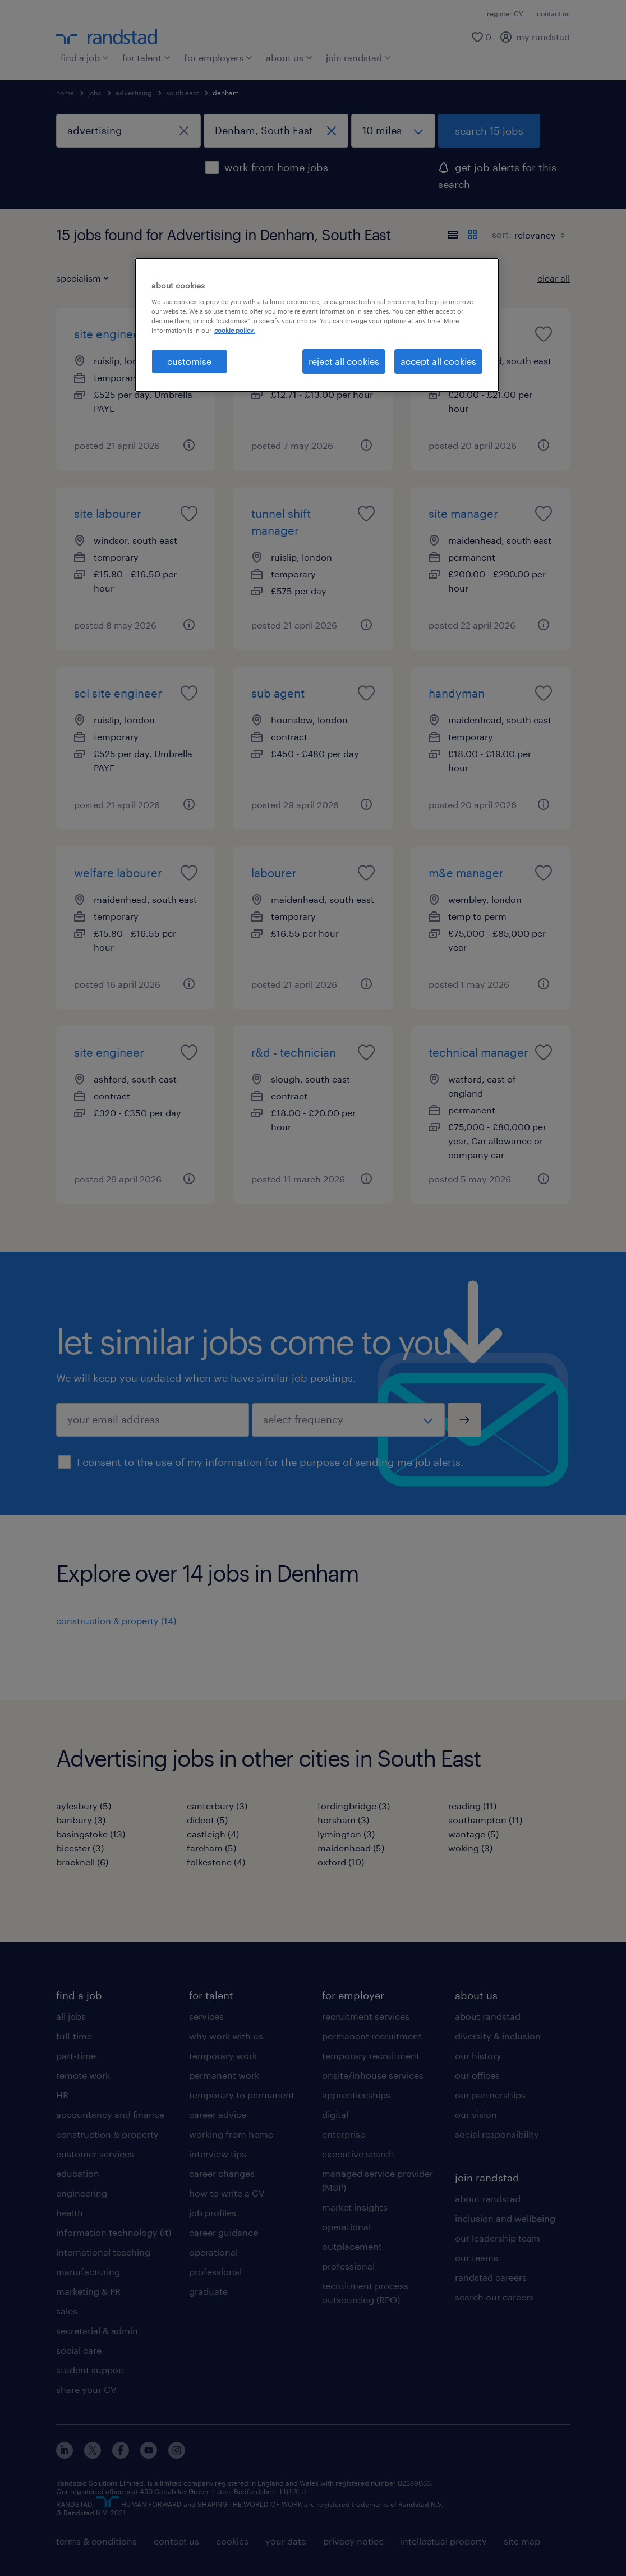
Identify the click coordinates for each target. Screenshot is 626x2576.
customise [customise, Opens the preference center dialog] (189, 361)
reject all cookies (344, 361)
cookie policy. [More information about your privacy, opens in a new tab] (234, 330)
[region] (317, 325)
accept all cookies (438, 361)
